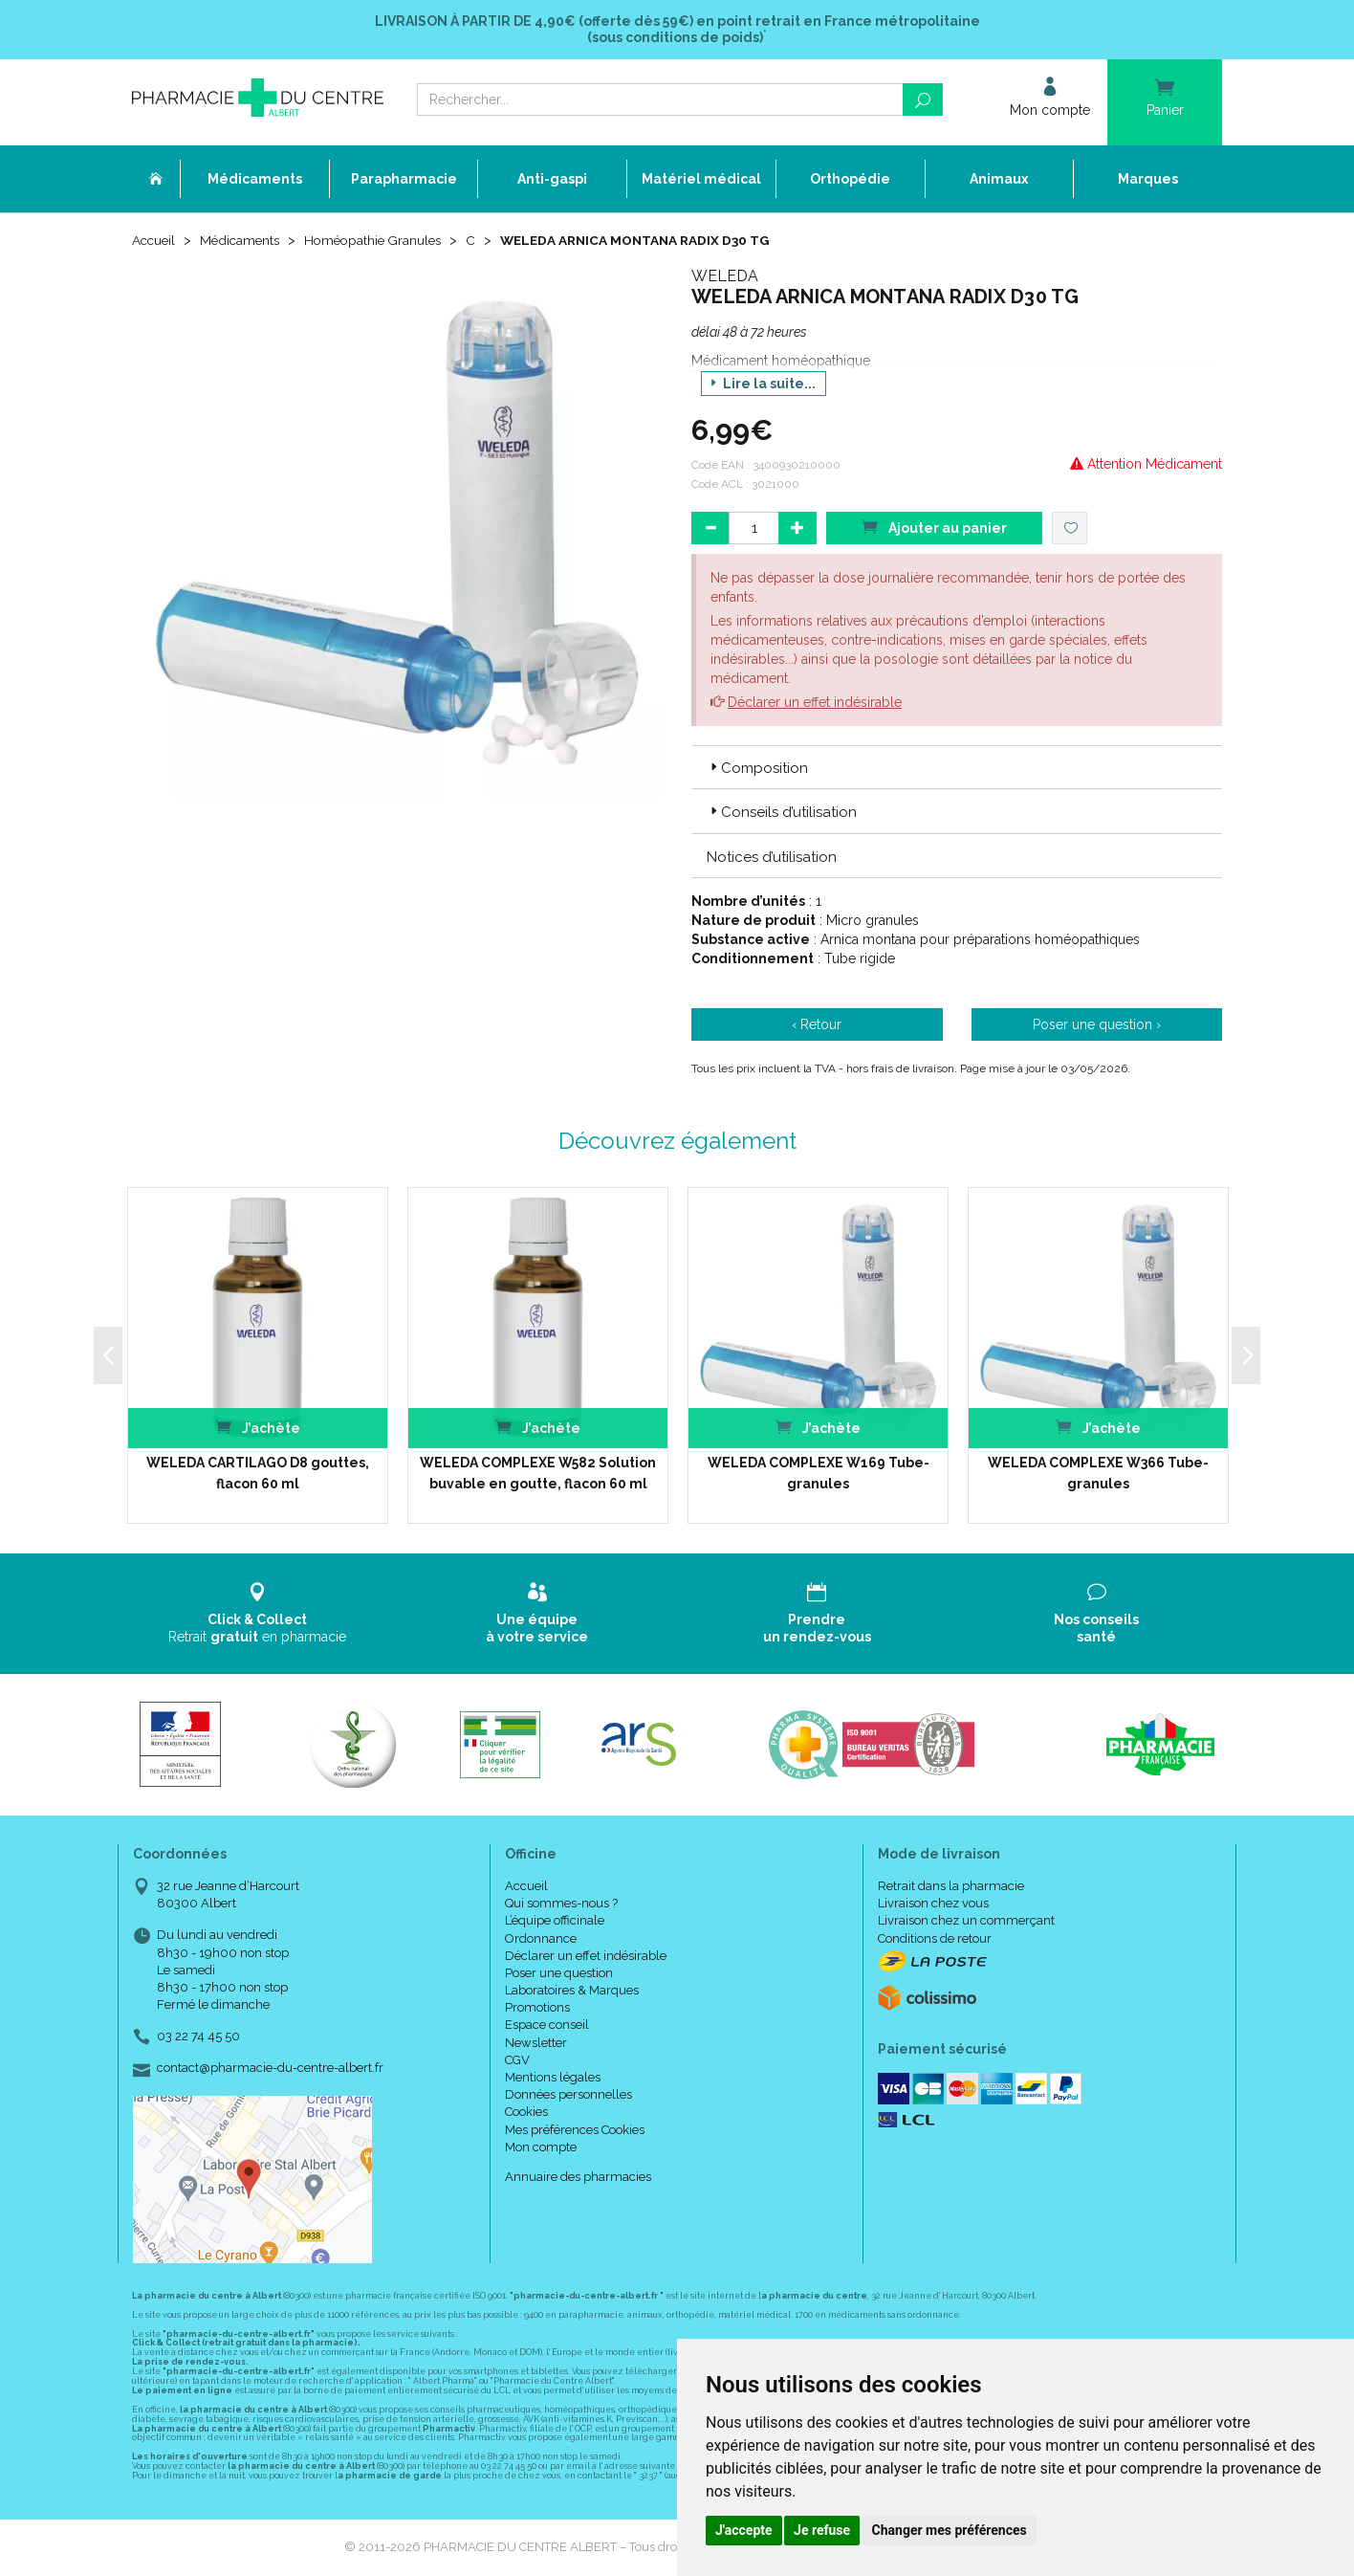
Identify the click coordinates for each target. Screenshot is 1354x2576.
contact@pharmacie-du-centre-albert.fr (270, 2070)
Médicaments (244, 241)
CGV (517, 2061)
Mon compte (541, 2148)
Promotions (537, 2008)
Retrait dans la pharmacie (951, 1887)
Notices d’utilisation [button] (772, 858)
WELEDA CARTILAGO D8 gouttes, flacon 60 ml (257, 1474)
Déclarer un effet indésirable (815, 703)
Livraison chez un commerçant (966, 1921)
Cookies (526, 2113)
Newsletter (536, 2044)
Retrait (257, 1614)
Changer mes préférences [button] (949, 2530)
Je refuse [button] (822, 2530)
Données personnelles (568, 2095)
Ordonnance (541, 1939)
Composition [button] (757, 769)
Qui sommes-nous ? (561, 1904)
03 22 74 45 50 (198, 2037)
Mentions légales (553, 2078)
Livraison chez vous (933, 1904)
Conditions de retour (935, 1939)
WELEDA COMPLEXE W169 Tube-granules (818, 1474)
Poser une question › (1097, 1025)
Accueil (155, 241)
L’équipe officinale (554, 1921)
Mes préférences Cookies (574, 2131)
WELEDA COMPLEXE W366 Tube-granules (1098, 1474)
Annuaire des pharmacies (578, 2177)
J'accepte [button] (744, 2530)
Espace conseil (547, 2026)
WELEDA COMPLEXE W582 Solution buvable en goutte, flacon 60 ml (538, 1474)
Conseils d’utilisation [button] (782, 814)
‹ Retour (816, 1025)
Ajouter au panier (934, 527)
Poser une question (559, 1974)
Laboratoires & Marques (572, 1991)
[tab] (956, 768)
